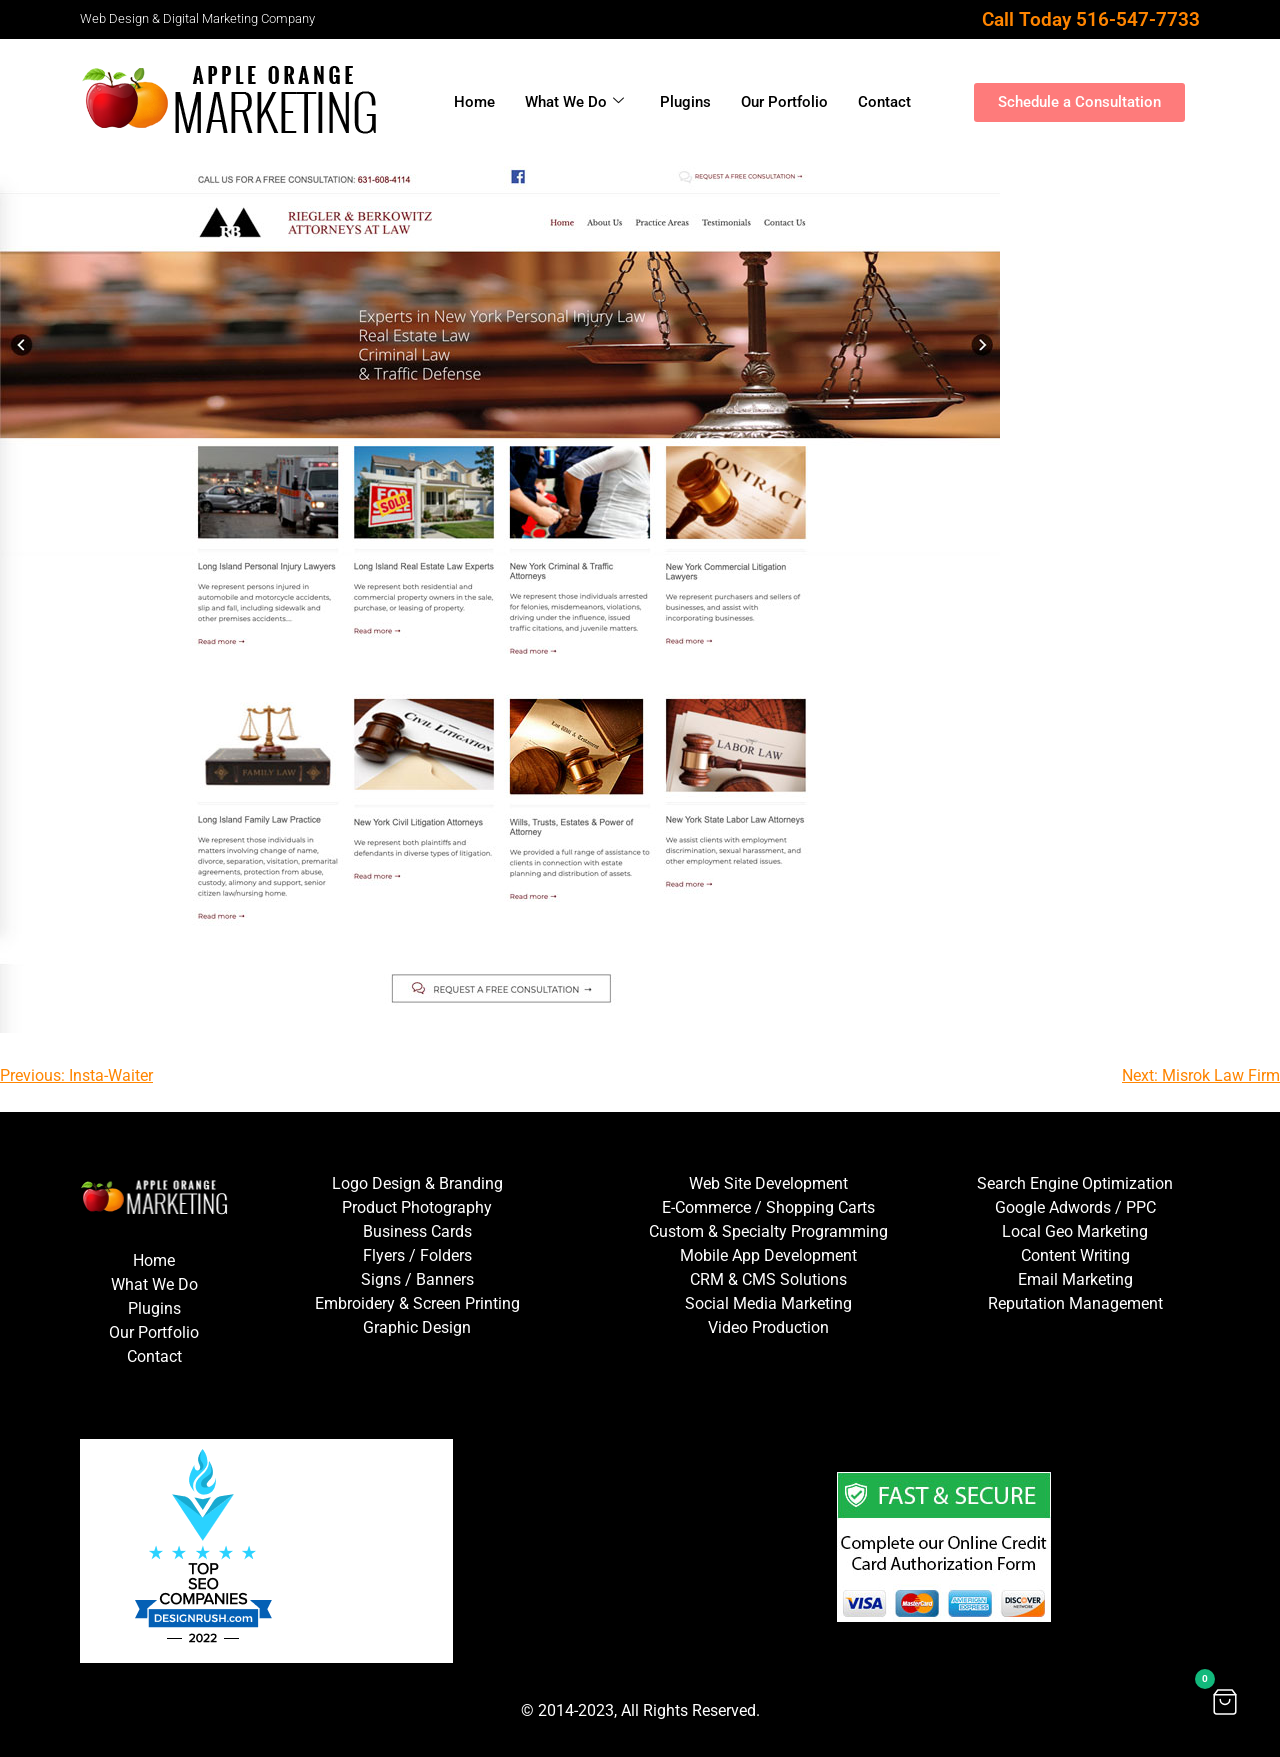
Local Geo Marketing (1075, 1231)
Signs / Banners (417, 1279)
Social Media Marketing (768, 1303)
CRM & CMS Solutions (768, 1279)
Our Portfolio (784, 102)
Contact (884, 102)
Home (474, 102)
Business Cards (417, 1231)
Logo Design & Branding (417, 1183)
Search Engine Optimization (1075, 1183)
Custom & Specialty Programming (768, 1231)
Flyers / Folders (417, 1255)
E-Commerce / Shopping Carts (768, 1207)
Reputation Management (1075, 1303)
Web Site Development (768, 1183)
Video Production (768, 1327)
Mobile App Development (768, 1255)
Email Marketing (1075, 1279)
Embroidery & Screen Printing (417, 1303)
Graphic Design (417, 1327)
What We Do (574, 102)
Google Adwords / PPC (1075, 1207)
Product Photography (417, 1207)
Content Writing (1075, 1255)
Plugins (685, 102)
